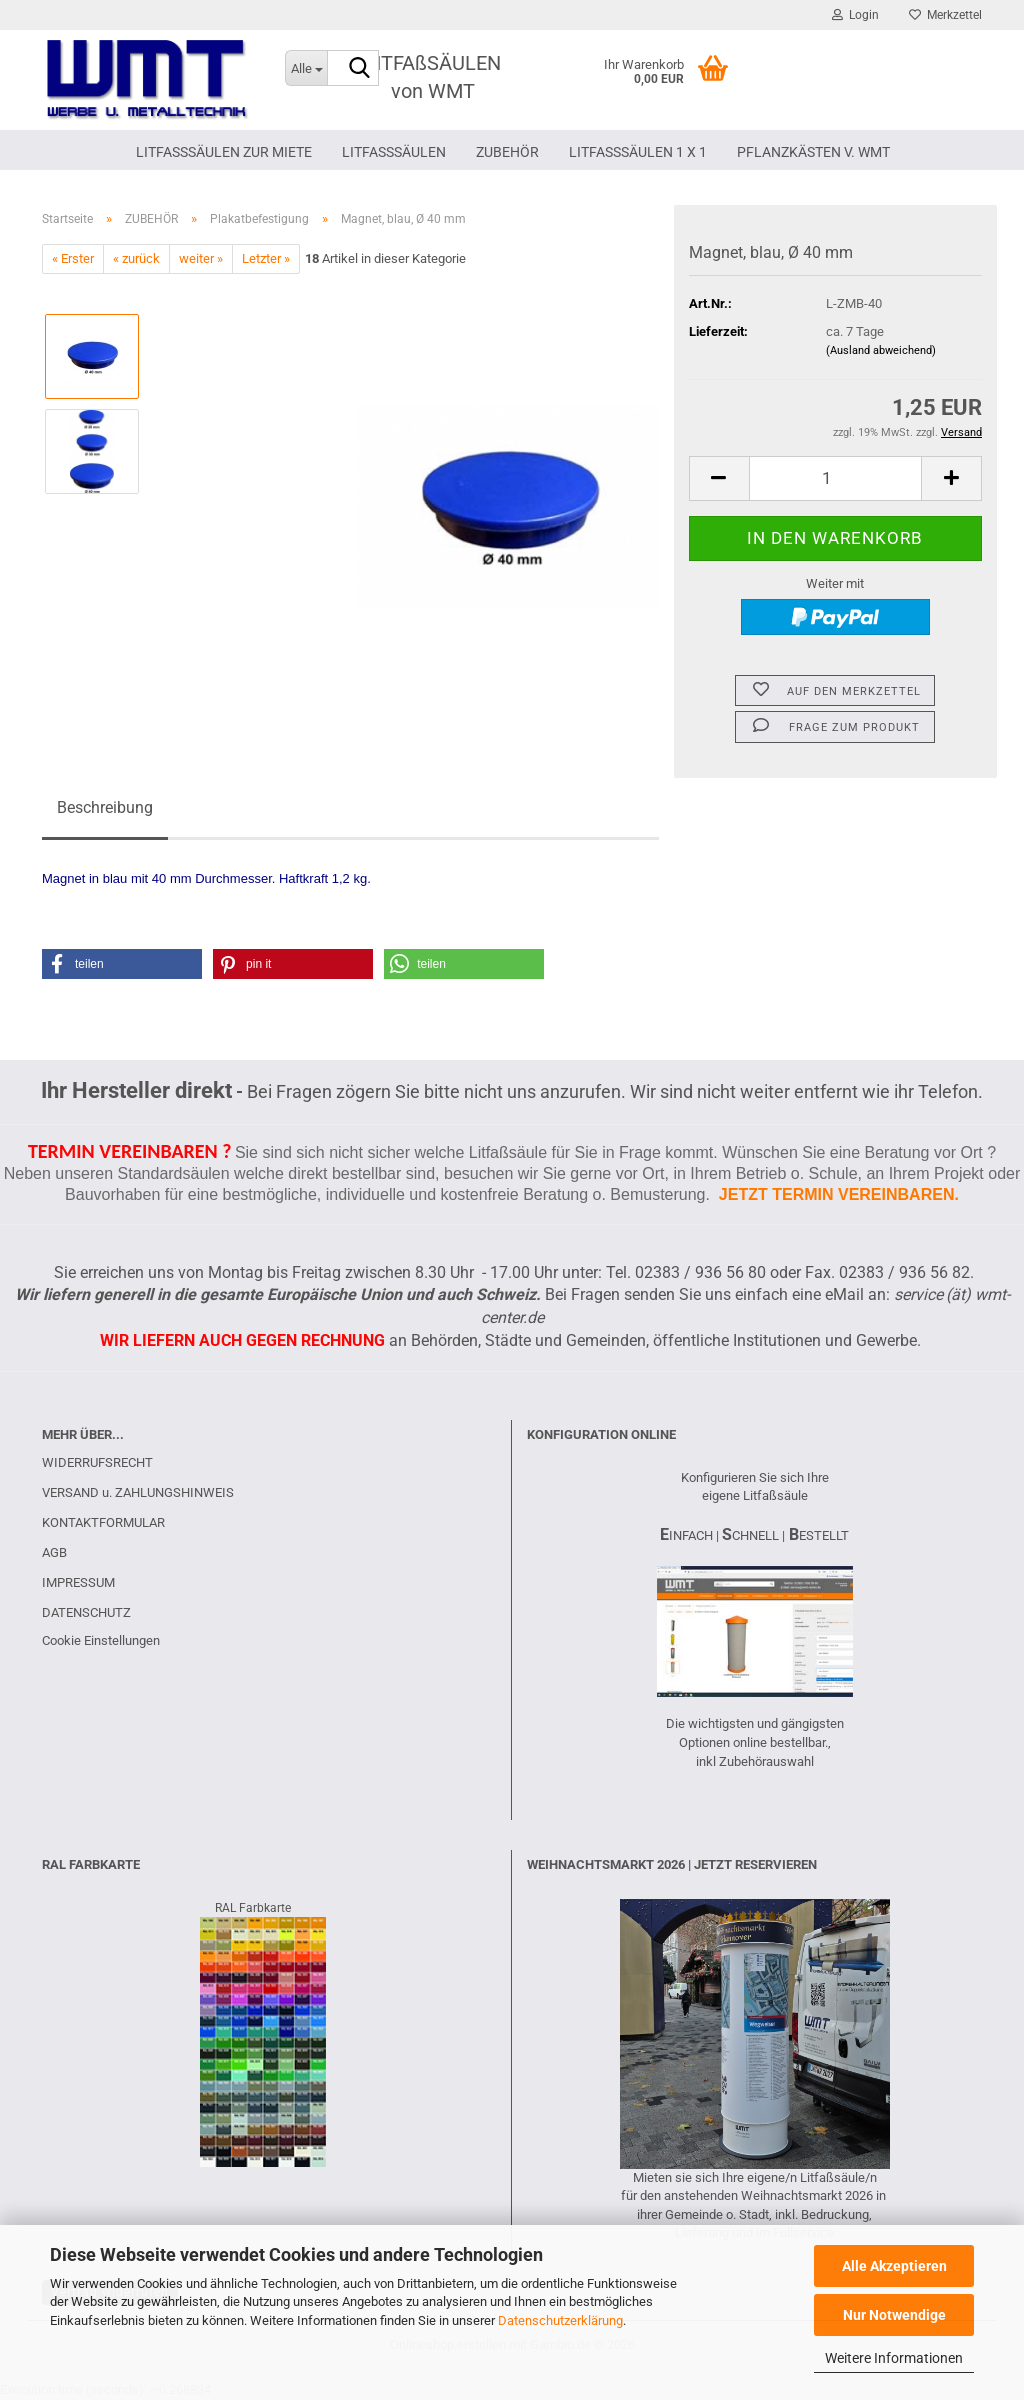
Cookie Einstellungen (101, 1640)
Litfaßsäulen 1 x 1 (638, 152)
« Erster (73, 258)
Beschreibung (105, 807)
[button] (719, 478)
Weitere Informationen (894, 2358)
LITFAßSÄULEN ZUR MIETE (224, 152)
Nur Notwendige (894, 2315)
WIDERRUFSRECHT (97, 1462)
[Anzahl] (835, 478)
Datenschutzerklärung (560, 2320)
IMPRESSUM (78, 1582)
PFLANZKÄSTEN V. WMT (813, 152)
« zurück (136, 258)
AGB (54, 1552)
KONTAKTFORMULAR (103, 1522)
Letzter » (266, 258)
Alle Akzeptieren (894, 2266)
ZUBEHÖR (507, 152)
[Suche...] (306, 68)
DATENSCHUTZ (86, 1612)
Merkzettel (945, 15)
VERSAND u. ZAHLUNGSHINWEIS (138, 1492)
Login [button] (855, 15)
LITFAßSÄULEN (394, 152)
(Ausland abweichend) (881, 350)
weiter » (201, 258)
